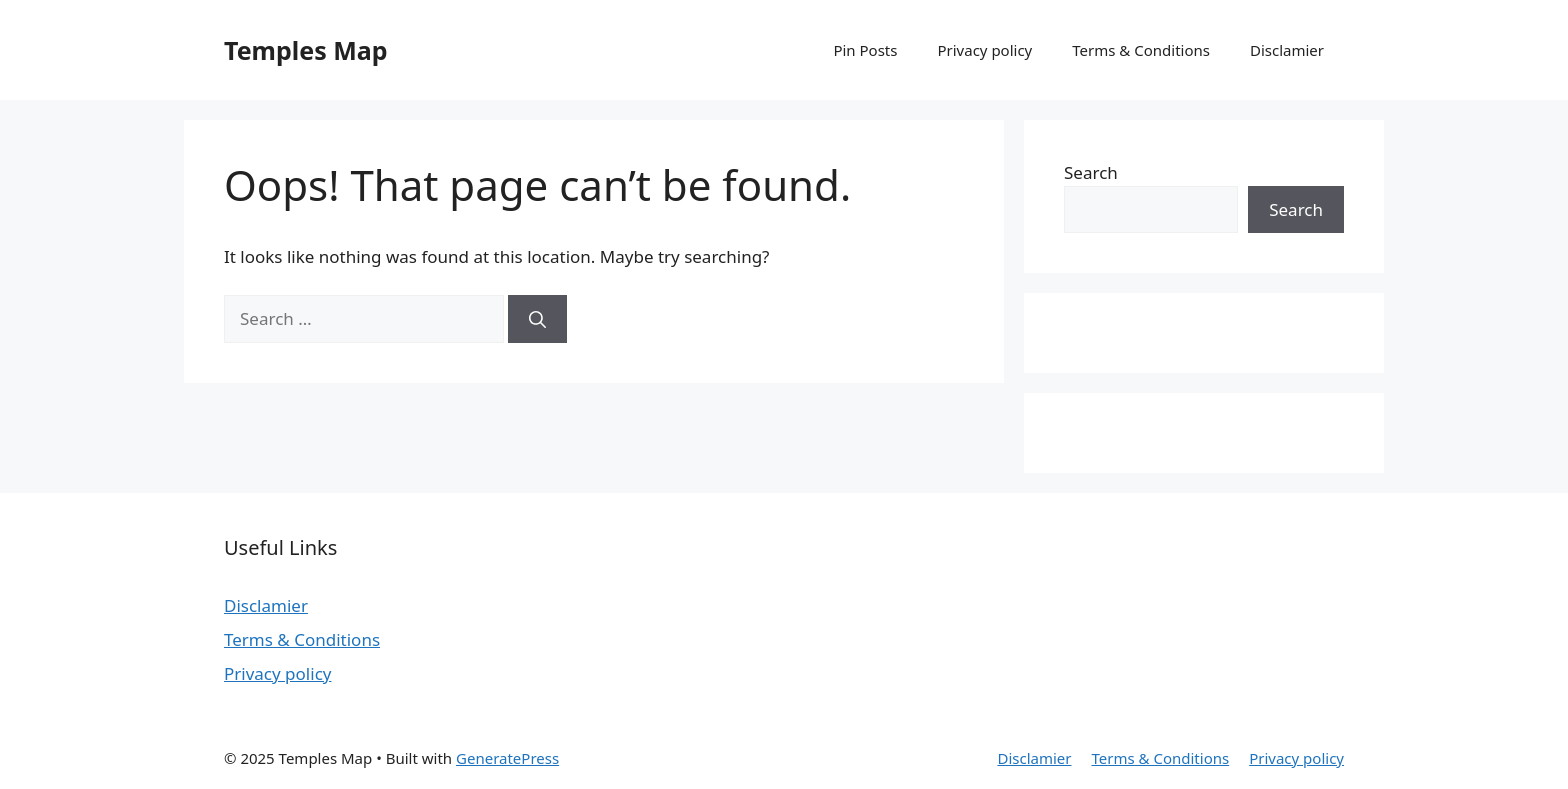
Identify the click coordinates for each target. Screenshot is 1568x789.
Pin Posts (865, 50)
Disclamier (1287, 50)
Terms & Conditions (1141, 50)
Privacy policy (984, 50)
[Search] (537, 319)
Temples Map (306, 50)
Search (1091, 172)
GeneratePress (507, 758)
